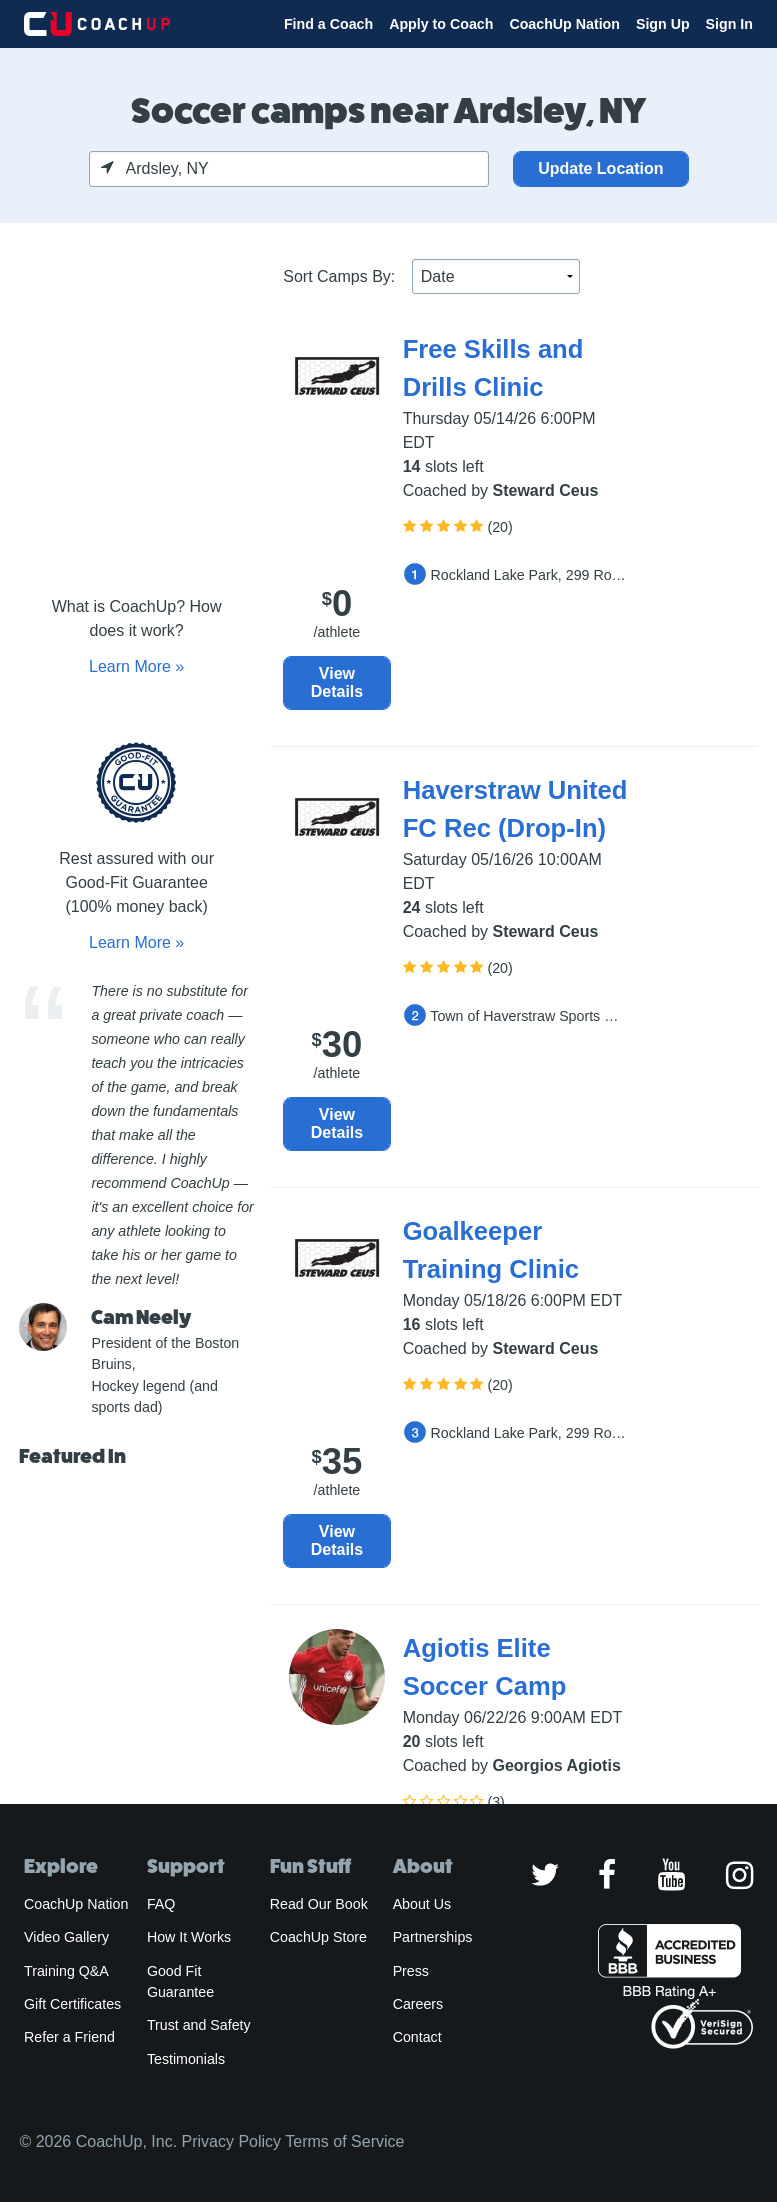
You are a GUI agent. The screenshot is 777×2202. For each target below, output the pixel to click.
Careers (418, 2004)
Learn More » (136, 666)
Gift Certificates (72, 2004)
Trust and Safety (199, 2025)
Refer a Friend (69, 2037)
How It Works (189, 1937)
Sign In (729, 24)
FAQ (161, 1904)
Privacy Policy (232, 2141)
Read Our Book (319, 1904)
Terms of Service (344, 2141)
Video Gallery (66, 1937)
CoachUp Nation (564, 24)
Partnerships (433, 1937)
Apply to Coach (441, 24)
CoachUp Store (318, 1937)
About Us (422, 1904)
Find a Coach (328, 24)
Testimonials (186, 2059)
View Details (337, 682)
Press (411, 1971)
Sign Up (663, 24)
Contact (417, 2037)
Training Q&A (66, 1971)
